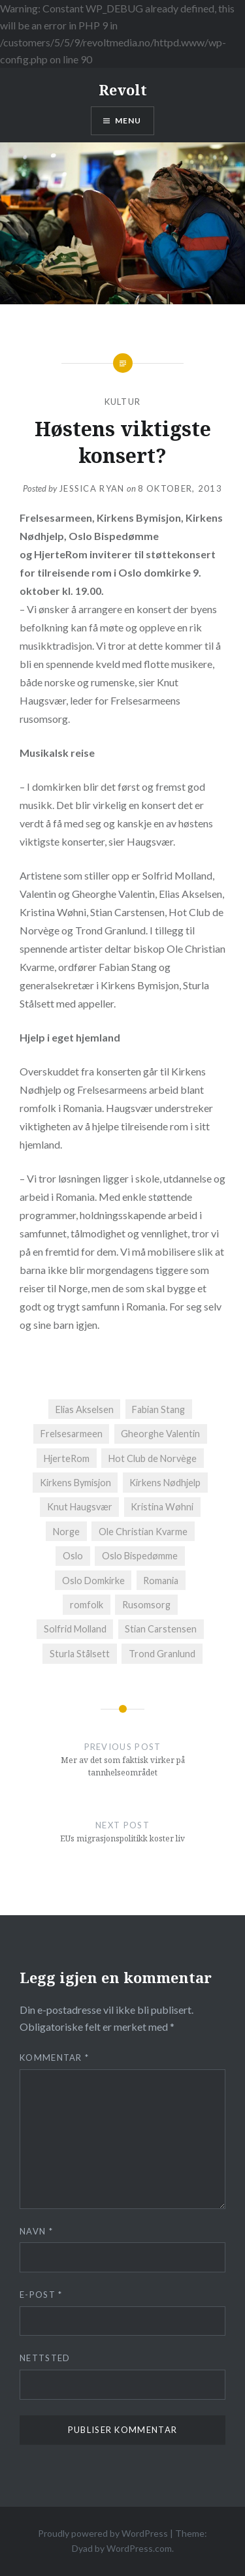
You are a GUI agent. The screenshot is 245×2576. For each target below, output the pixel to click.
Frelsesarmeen (72, 1433)
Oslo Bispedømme (140, 1555)
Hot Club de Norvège (152, 1458)
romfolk (86, 1604)
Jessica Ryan (92, 488)
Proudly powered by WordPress (103, 2533)
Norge (66, 1531)
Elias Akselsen (85, 1409)
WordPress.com (139, 2548)
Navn (36, 2231)
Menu (128, 120)
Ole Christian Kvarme (143, 1531)
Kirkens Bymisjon (75, 1482)
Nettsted (45, 2358)
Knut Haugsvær (79, 1506)
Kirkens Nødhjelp (165, 1482)
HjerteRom (67, 1458)
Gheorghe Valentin (160, 1433)
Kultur (123, 401)
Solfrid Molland (75, 1628)
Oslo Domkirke (93, 1580)
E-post (41, 2294)
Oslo (73, 1555)
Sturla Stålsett (80, 1653)
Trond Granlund (162, 1653)
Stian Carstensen (161, 1628)
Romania (160, 1580)
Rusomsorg (146, 1604)
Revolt (123, 89)
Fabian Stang (158, 1409)
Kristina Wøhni (162, 1506)
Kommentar (54, 2057)
